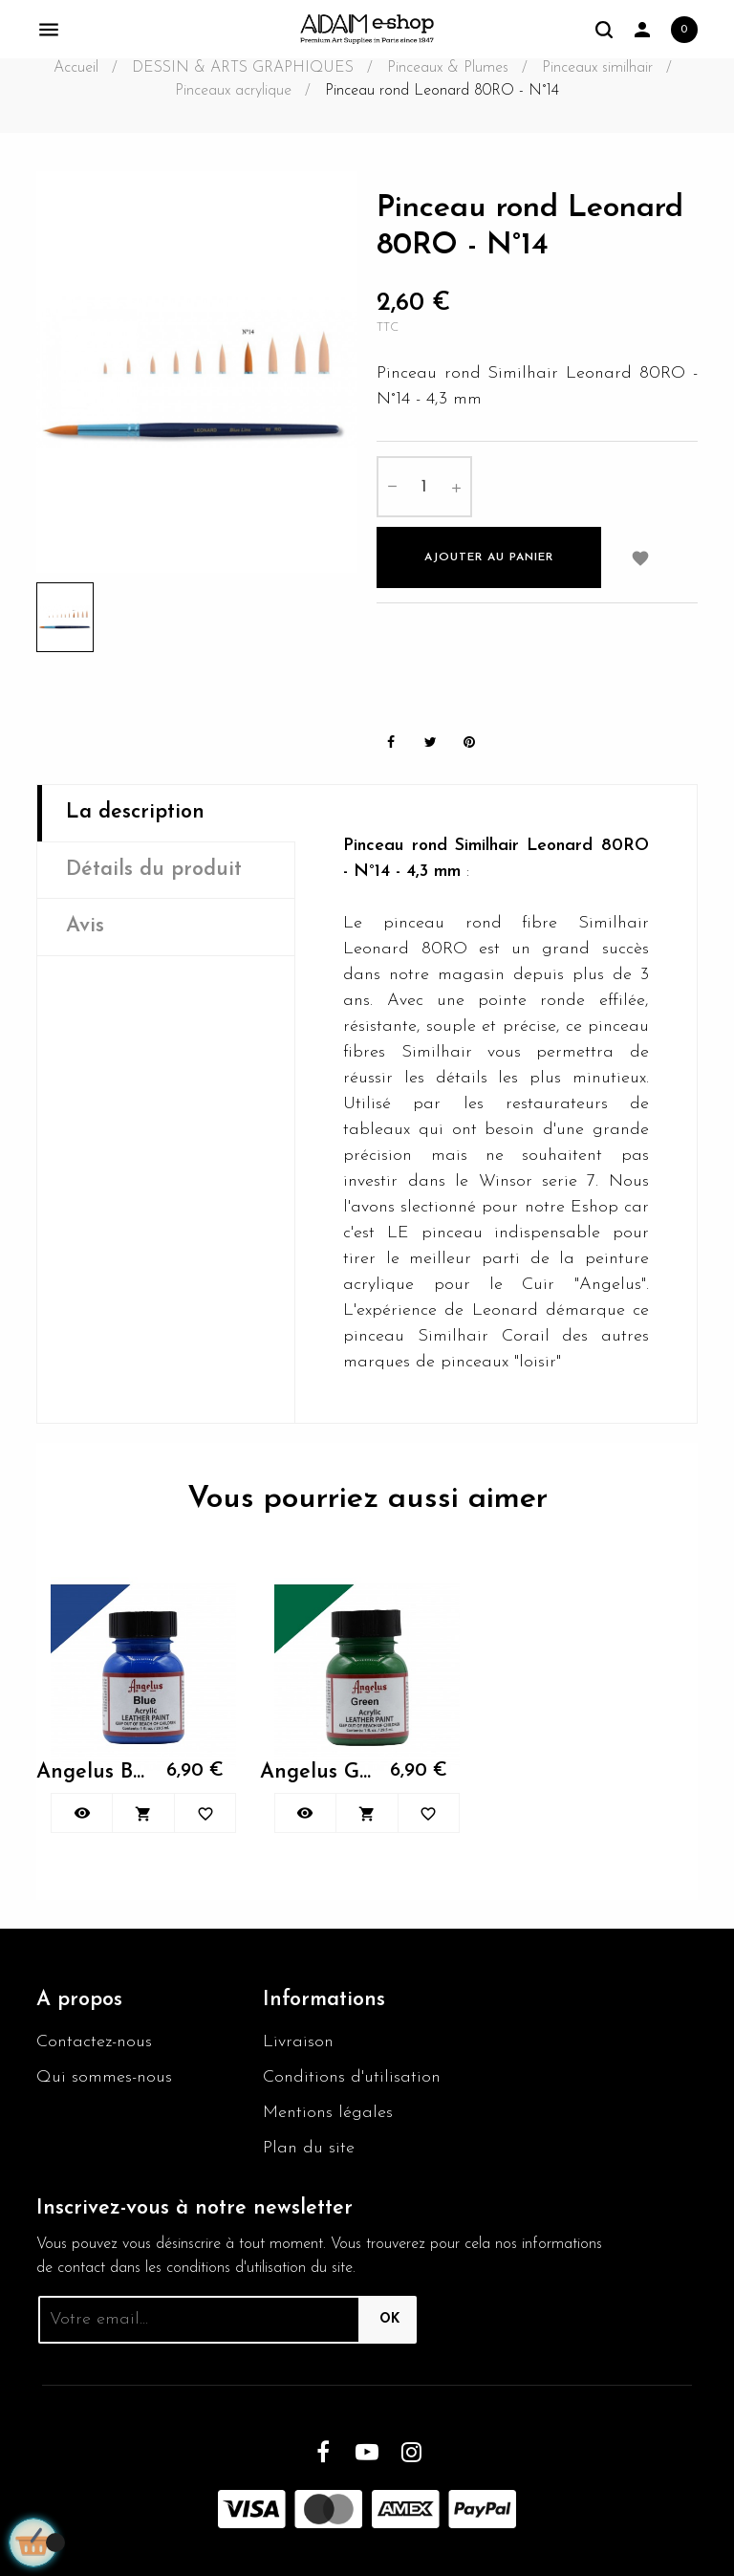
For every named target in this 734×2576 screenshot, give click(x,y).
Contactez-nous (94, 2042)
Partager (391, 742)
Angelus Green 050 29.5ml (315, 1772)
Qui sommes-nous (104, 2077)
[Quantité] (424, 486)
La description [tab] (135, 812)
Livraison (298, 2042)
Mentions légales (328, 2113)
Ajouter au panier (488, 557)
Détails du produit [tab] (154, 870)
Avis (85, 926)
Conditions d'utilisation (352, 2077)
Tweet (430, 742)
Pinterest (469, 742)
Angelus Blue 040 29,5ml (91, 1772)
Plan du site (309, 2148)
